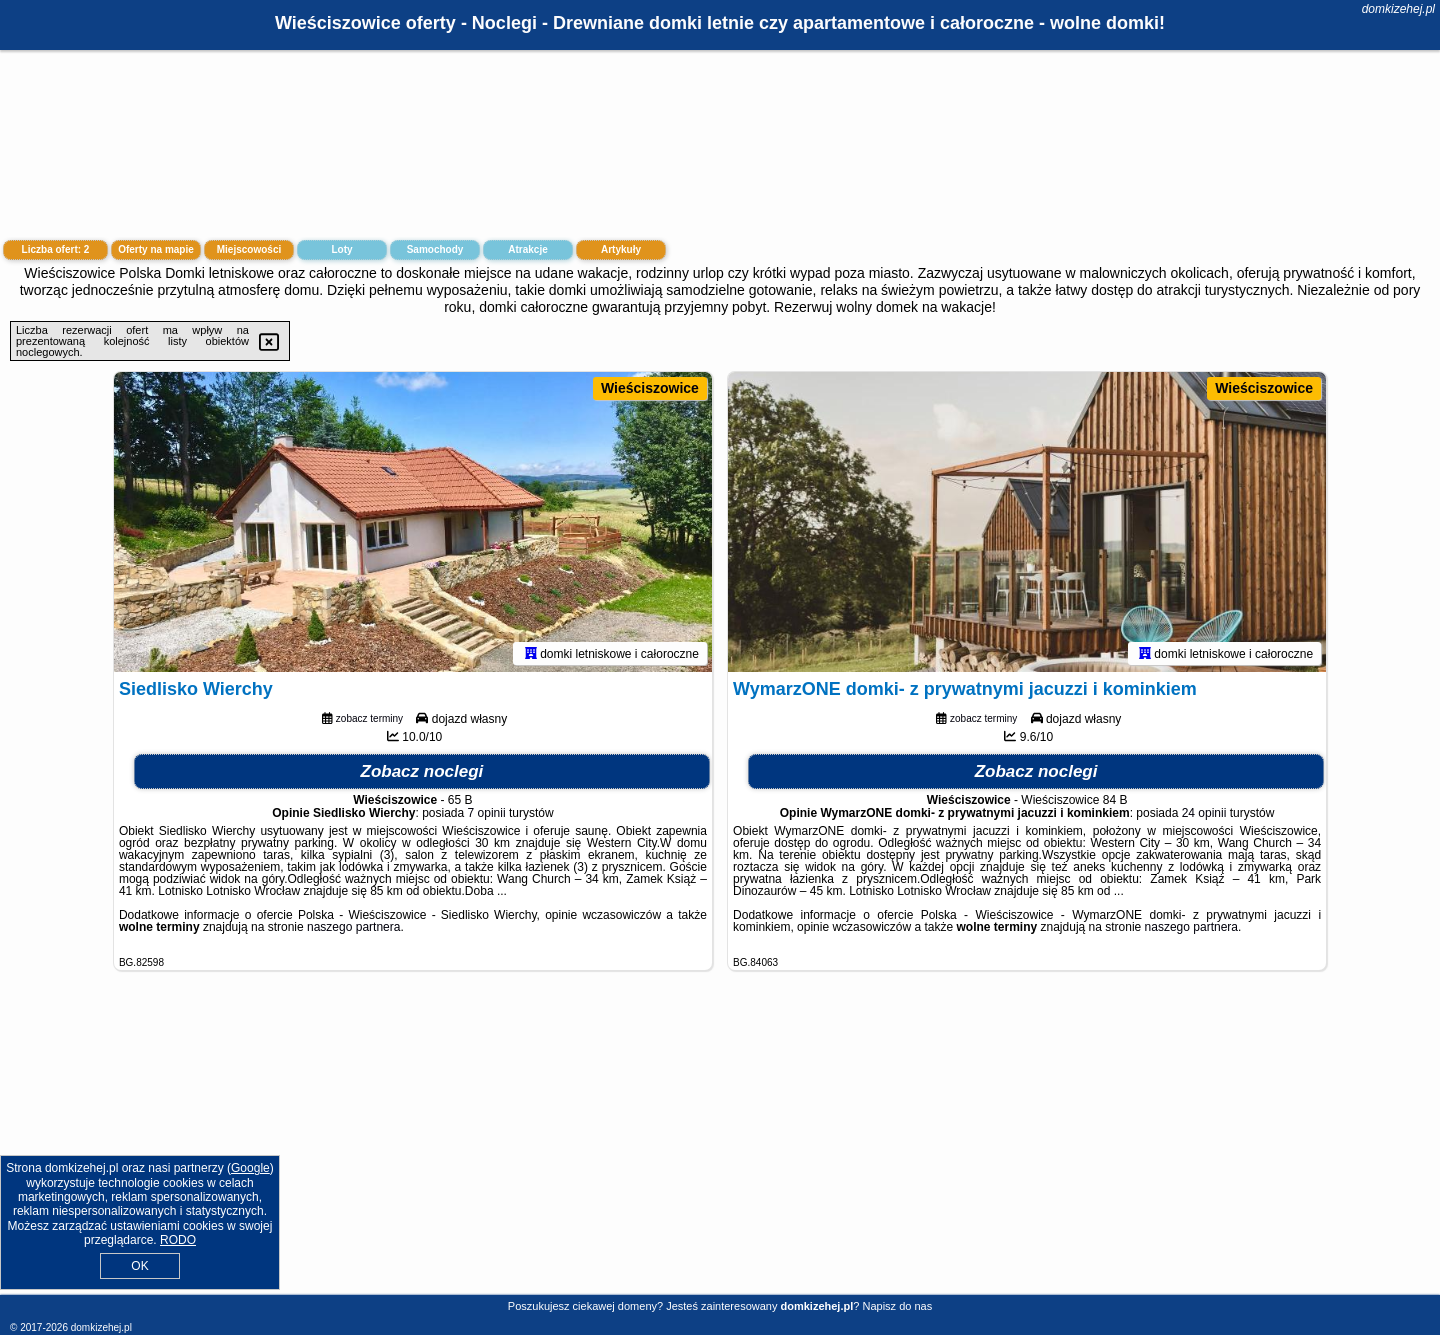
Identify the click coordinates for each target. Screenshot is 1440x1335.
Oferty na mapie (156, 249)
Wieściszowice (650, 388)
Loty (341, 249)
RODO (178, 1240)
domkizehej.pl (1398, 9)
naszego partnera (353, 927)
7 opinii (487, 813)
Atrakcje (527, 249)
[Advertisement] (720, 1148)
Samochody (435, 249)
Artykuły (621, 249)
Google (250, 1168)
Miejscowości (249, 249)
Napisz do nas (897, 1306)
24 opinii (1204, 813)
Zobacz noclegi (422, 771)
